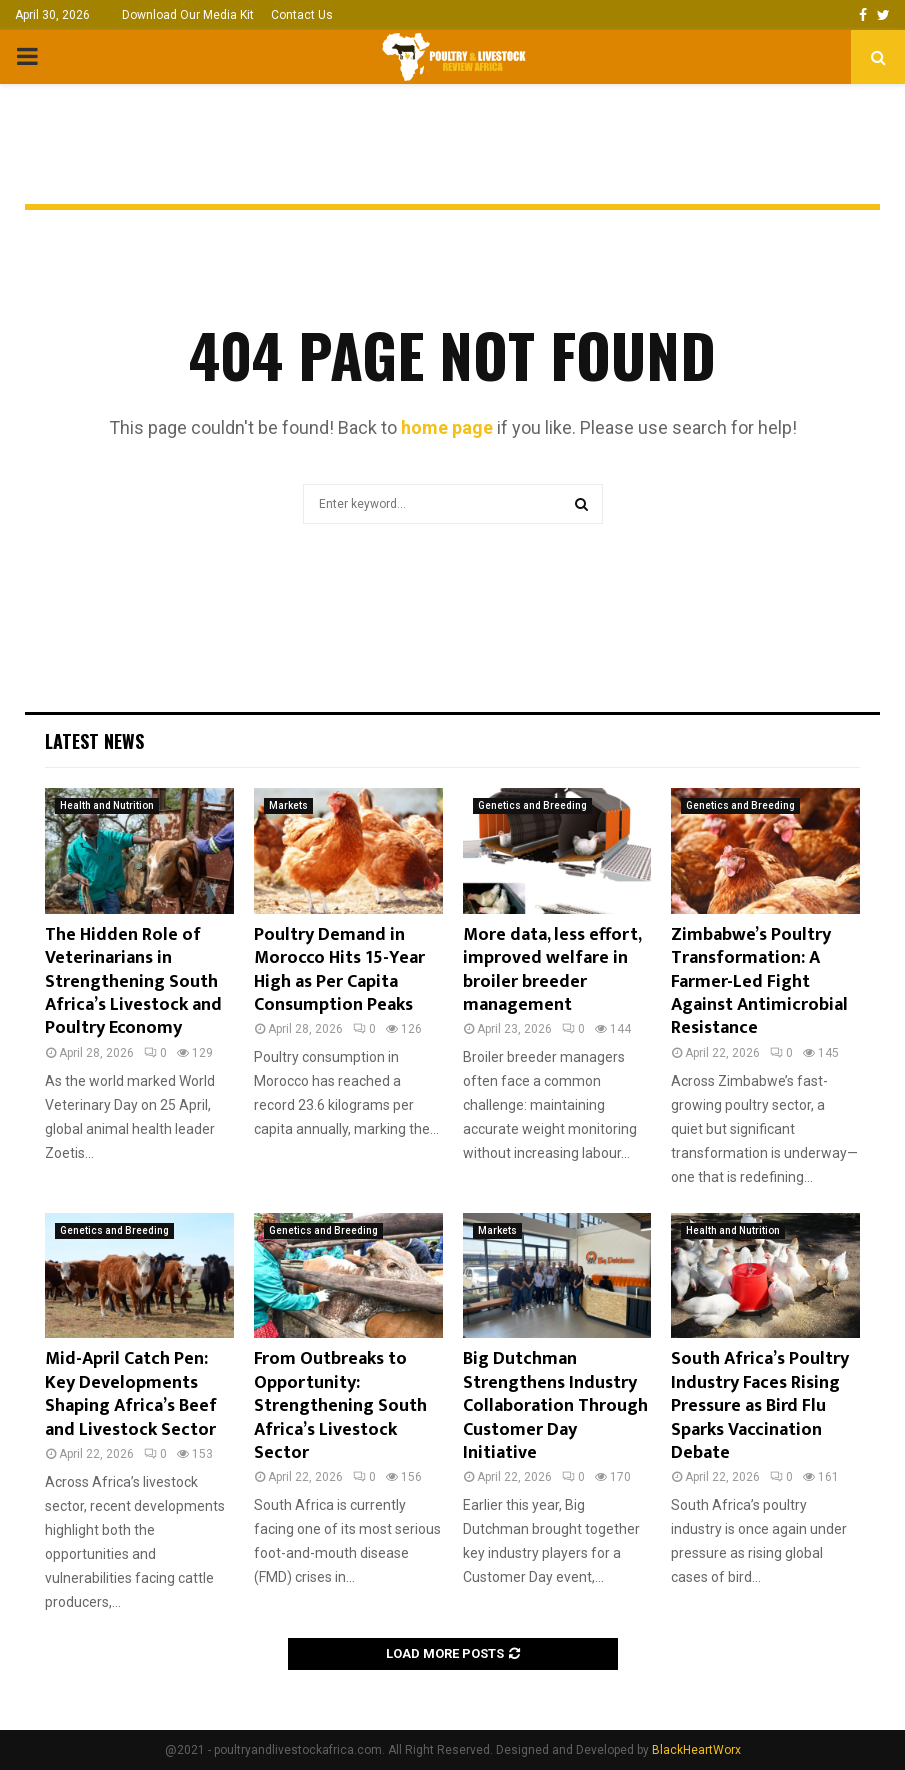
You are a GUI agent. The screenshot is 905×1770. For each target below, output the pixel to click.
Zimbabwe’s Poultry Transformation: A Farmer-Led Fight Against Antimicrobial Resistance (759, 982)
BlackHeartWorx (696, 1750)
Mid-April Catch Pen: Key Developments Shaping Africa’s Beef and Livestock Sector (131, 1394)
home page (447, 427)
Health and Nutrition (107, 805)
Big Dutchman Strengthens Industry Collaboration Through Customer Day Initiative (555, 1406)
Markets (288, 805)
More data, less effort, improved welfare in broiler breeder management (552, 970)
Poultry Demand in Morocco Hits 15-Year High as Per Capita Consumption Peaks (339, 970)
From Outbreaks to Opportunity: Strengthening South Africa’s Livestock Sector (340, 1406)
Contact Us (302, 15)
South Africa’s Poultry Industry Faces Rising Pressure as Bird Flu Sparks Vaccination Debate (760, 1406)
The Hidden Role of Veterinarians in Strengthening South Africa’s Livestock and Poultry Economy (133, 982)
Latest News (94, 741)
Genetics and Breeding (532, 805)
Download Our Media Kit (188, 15)
